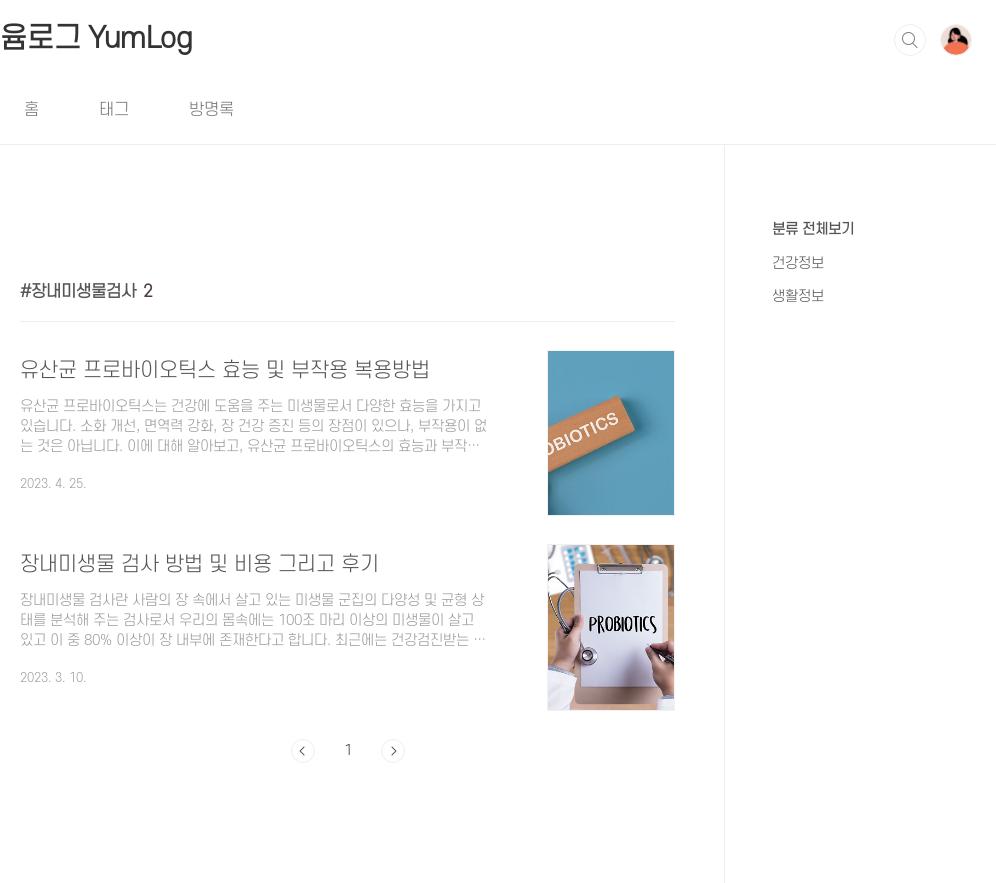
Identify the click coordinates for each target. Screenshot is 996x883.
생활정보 (798, 296)
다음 (393, 751)
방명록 (211, 110)
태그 (114, 110)
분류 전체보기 (813, 229)
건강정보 (798, 263)
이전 (303, 751)
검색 (910, 40)
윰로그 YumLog (96, 39)
